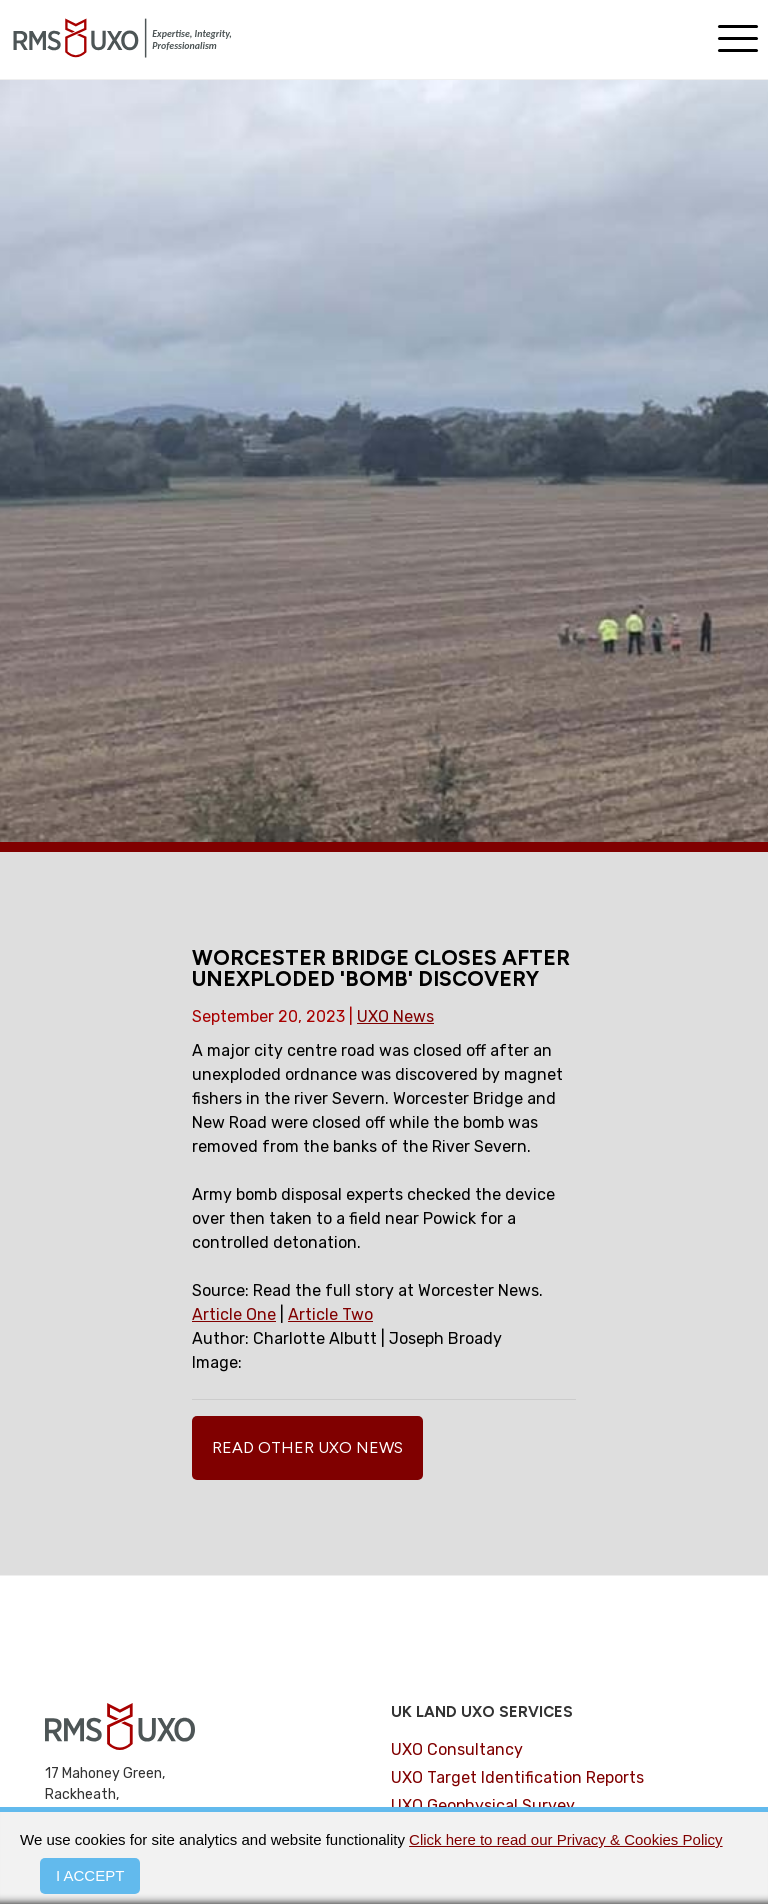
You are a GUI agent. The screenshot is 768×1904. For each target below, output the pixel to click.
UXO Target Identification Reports (517, 1777)
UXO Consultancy (457, 1749)
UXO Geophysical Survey (483, 1805)
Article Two (330, 1314)
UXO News (395, 1016)
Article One (234, 1314)
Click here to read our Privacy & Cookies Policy (565, 1839)
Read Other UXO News (307, 1447)
